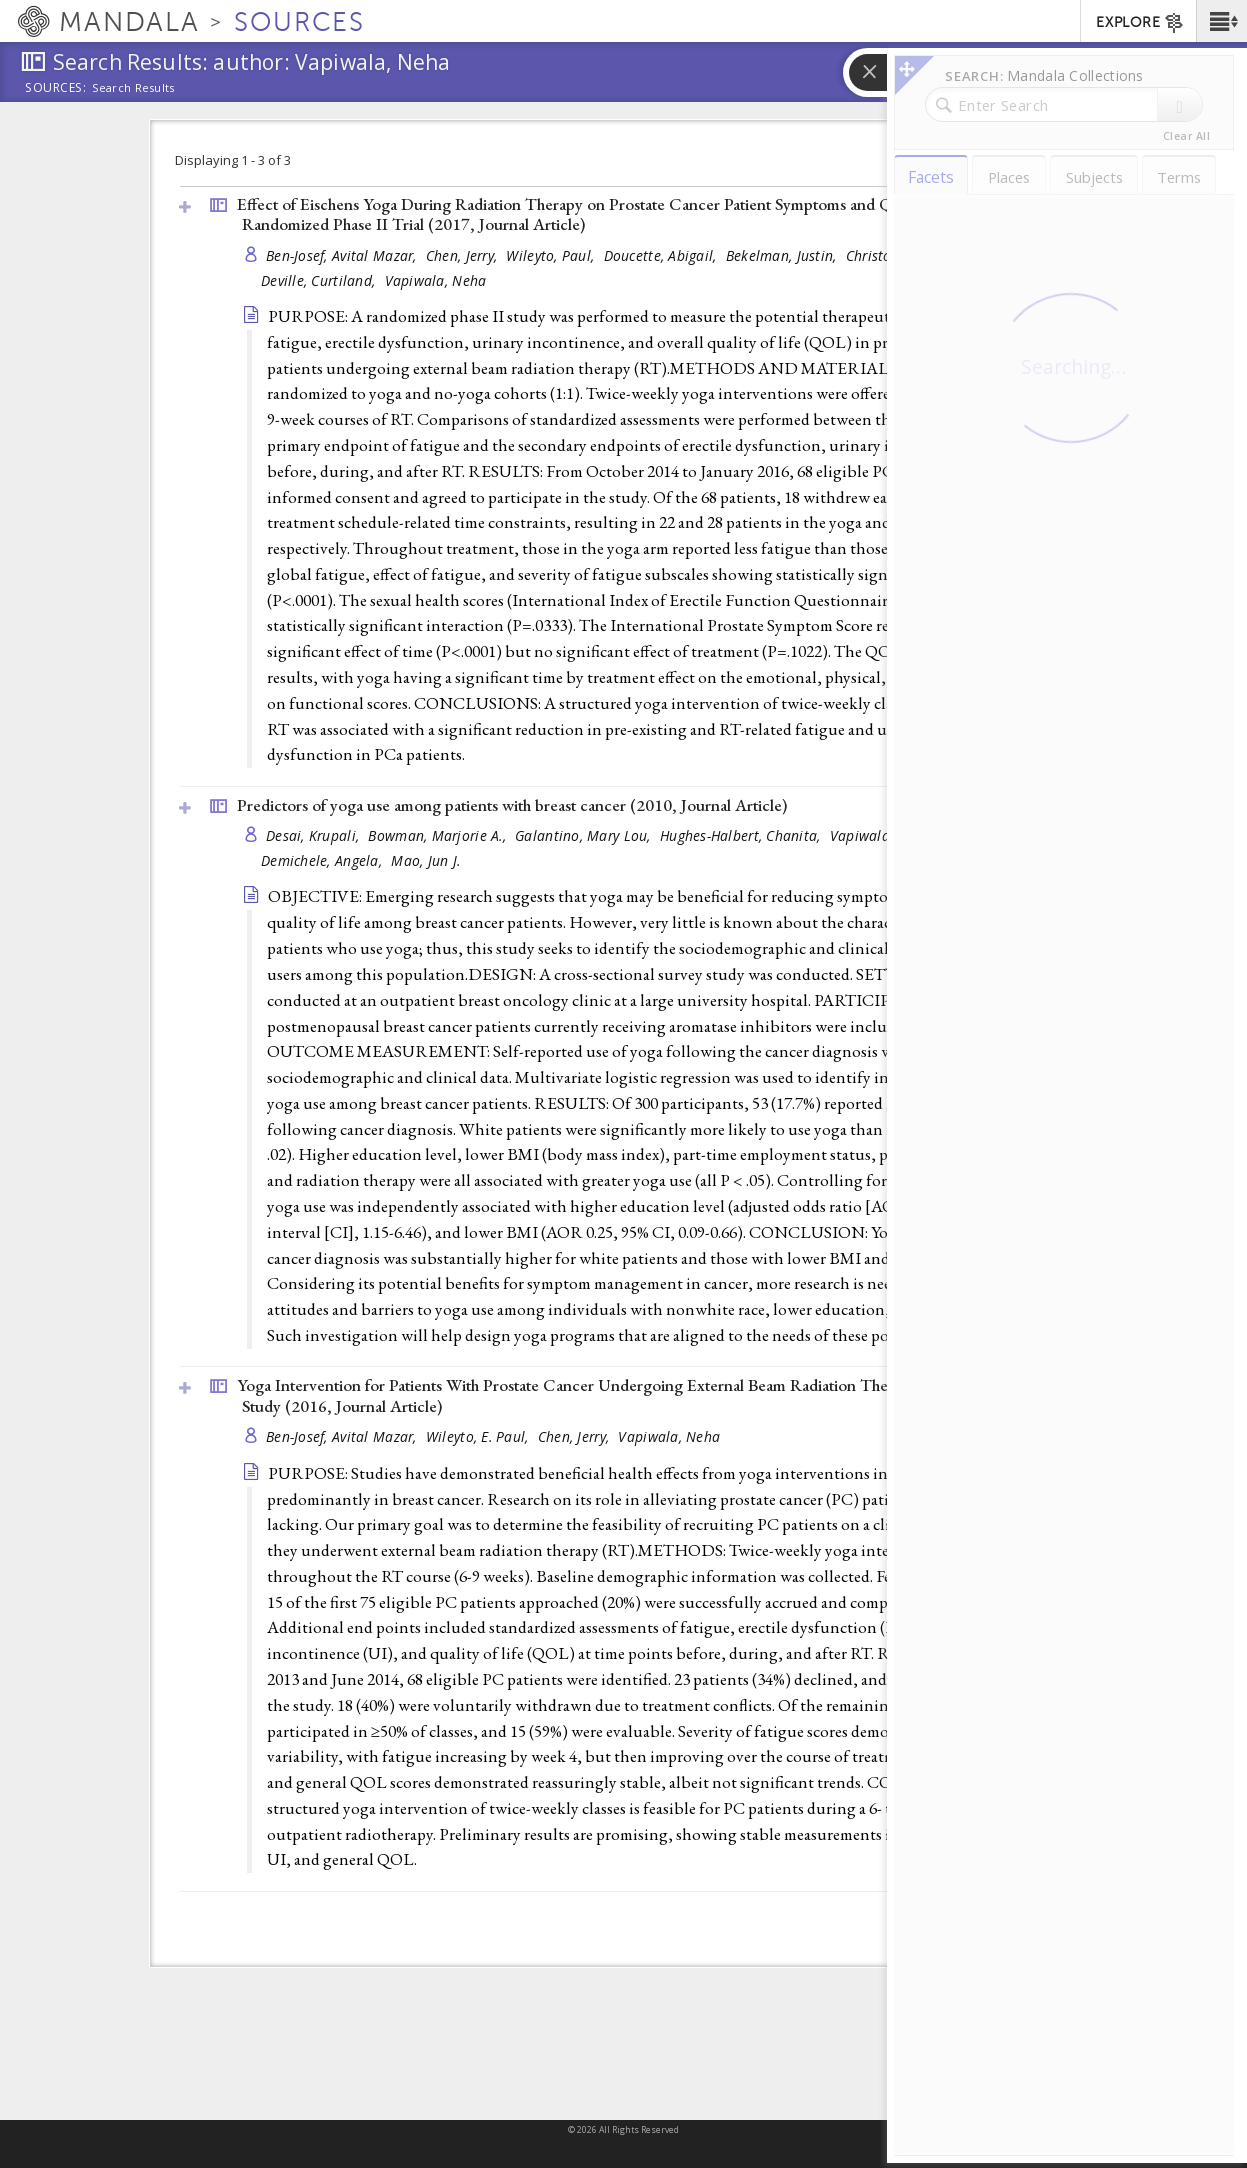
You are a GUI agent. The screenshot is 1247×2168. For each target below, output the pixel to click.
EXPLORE (1140, 23)
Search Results (133, 88)
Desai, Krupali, (314, 835)
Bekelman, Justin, (783, 255)
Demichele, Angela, (323, 860)
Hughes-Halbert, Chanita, (742, 835)
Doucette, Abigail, (662, 255)
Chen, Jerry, (464, 255)
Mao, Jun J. (425, 860)
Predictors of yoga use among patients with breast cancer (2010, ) (512, 805)
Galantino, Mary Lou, (585, 835)
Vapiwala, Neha (436, 280)
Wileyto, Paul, (552, 255)
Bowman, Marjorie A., (439, 835)
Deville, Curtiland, (320, 280)
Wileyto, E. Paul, (479, 1436)
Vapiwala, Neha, (884, 835)
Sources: (56, 89)
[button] (1221, 21)
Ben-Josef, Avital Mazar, (343, 255)
